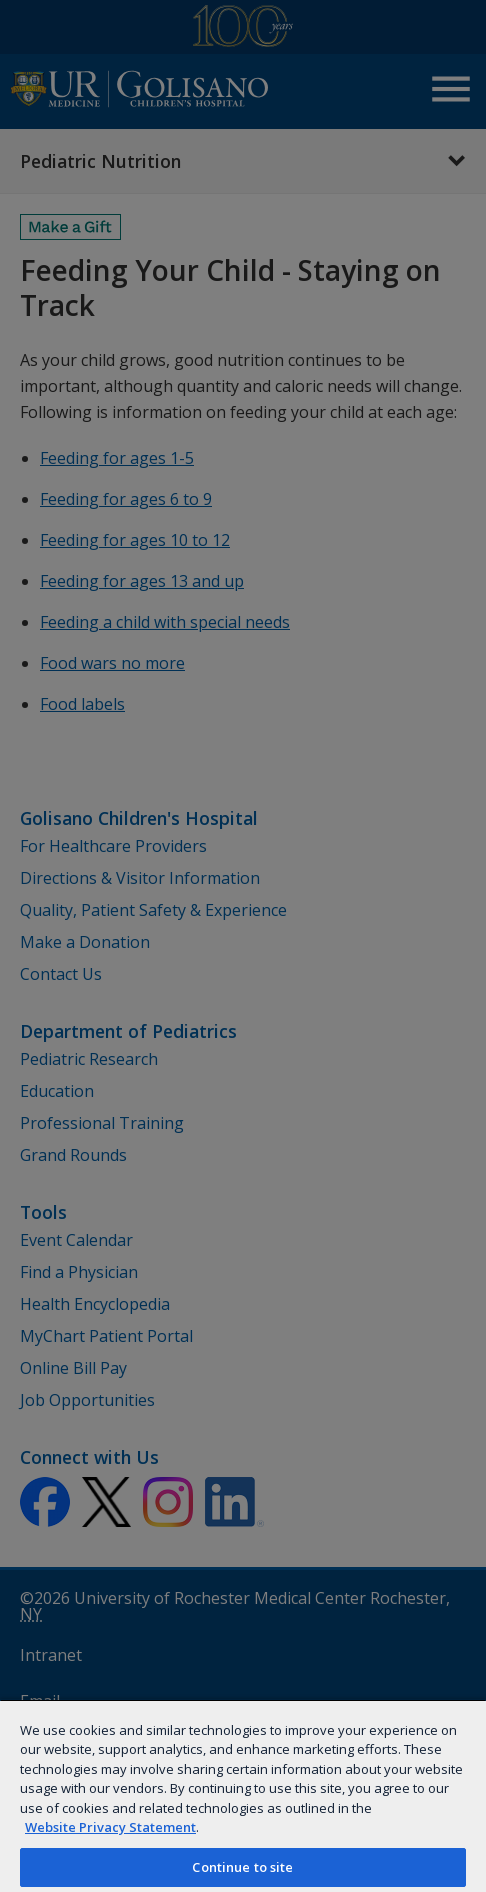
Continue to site (242, 1867)
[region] (243, 1795)
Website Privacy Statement (110, 1827)
